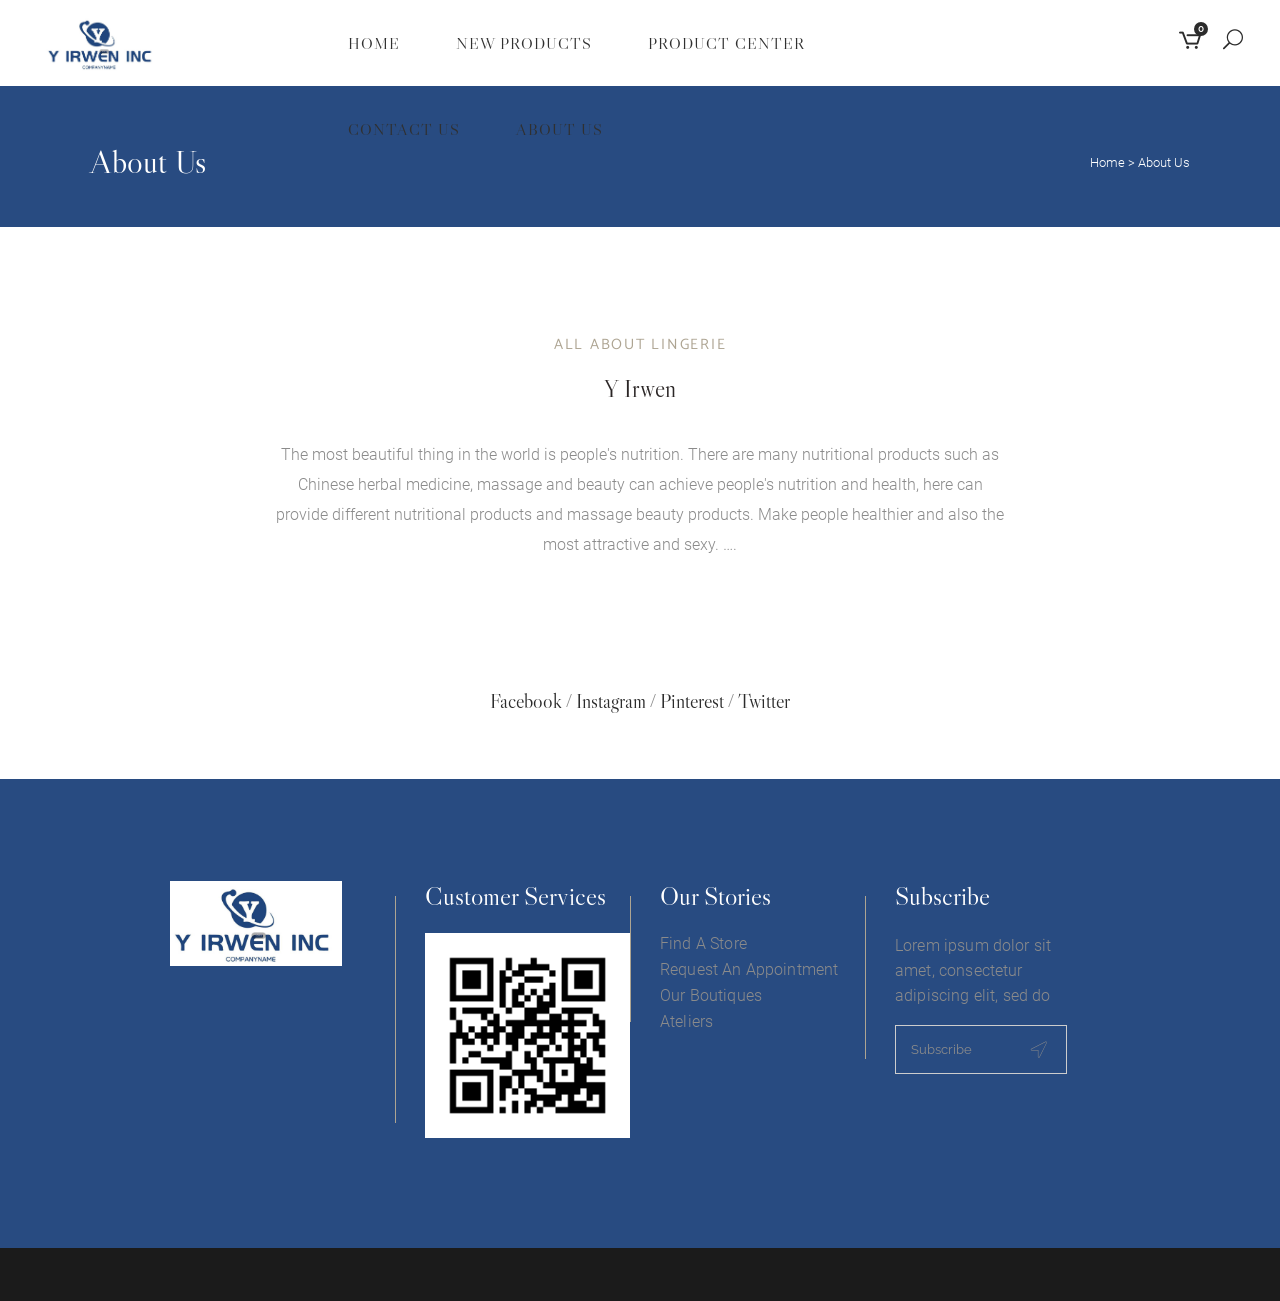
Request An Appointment (749, 969)
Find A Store (703, 943)
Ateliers (686, 1021)
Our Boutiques (711, 995)
